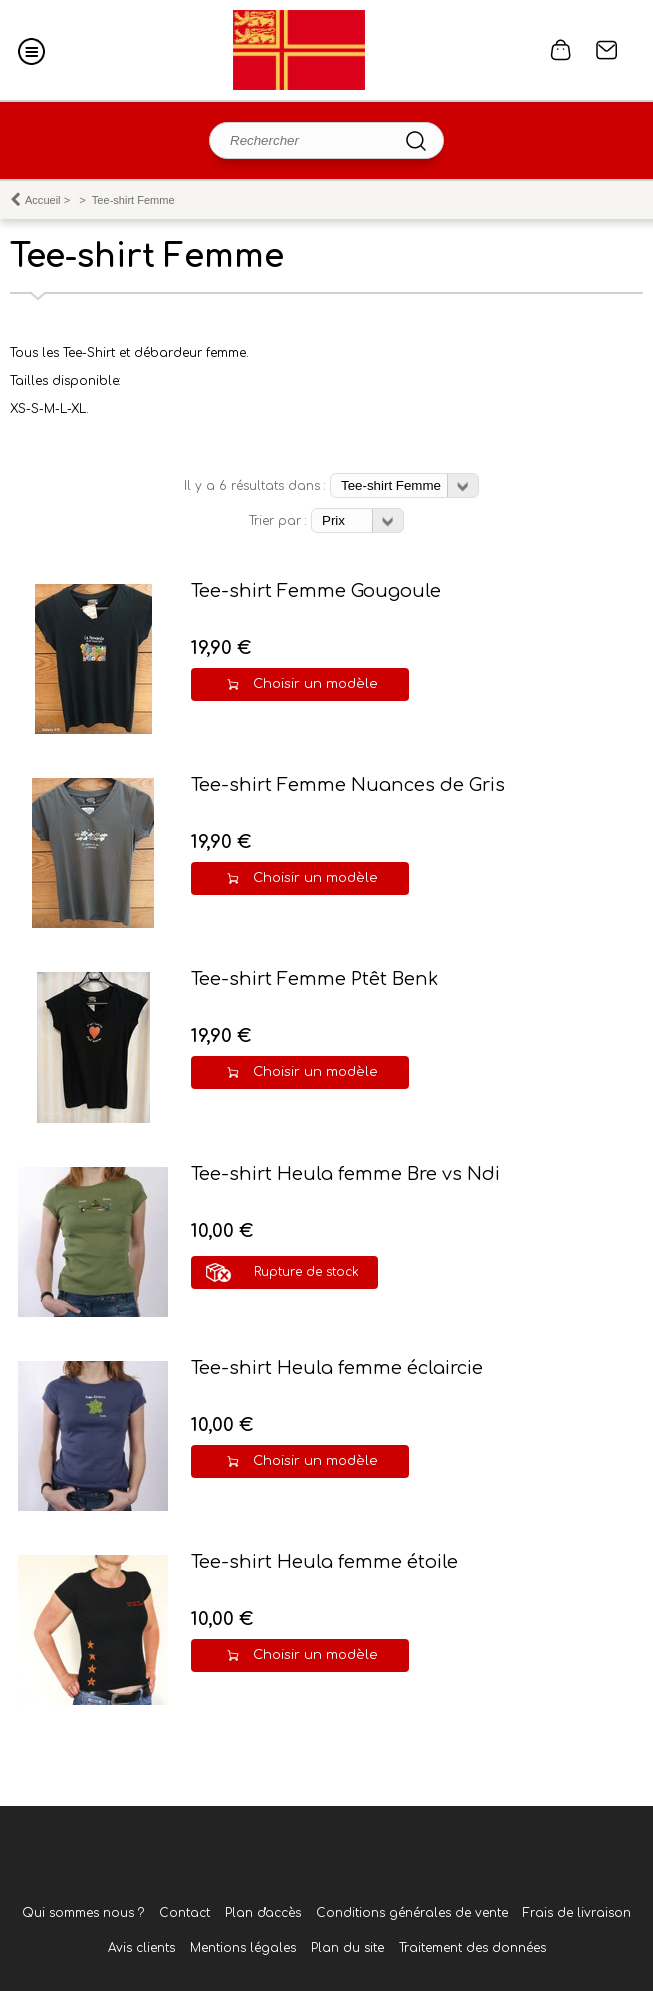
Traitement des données (472, 1948)
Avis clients (141, 1948)
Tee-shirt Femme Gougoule (316, 591)
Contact (607, 50)
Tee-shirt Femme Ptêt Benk (314, 979)
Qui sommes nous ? (83, 1913)
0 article (561, 50)
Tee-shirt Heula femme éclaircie (337, 1368)
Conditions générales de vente (412, 1913)
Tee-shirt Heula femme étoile (324, 1562)
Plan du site (347, 1948)
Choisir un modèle (315, 684)
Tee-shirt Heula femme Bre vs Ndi (345, 1174)
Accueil (43, 200)
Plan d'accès (263, 1913)
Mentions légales (243, 1948)
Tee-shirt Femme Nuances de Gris (348, 785)
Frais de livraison (577, 1913)
